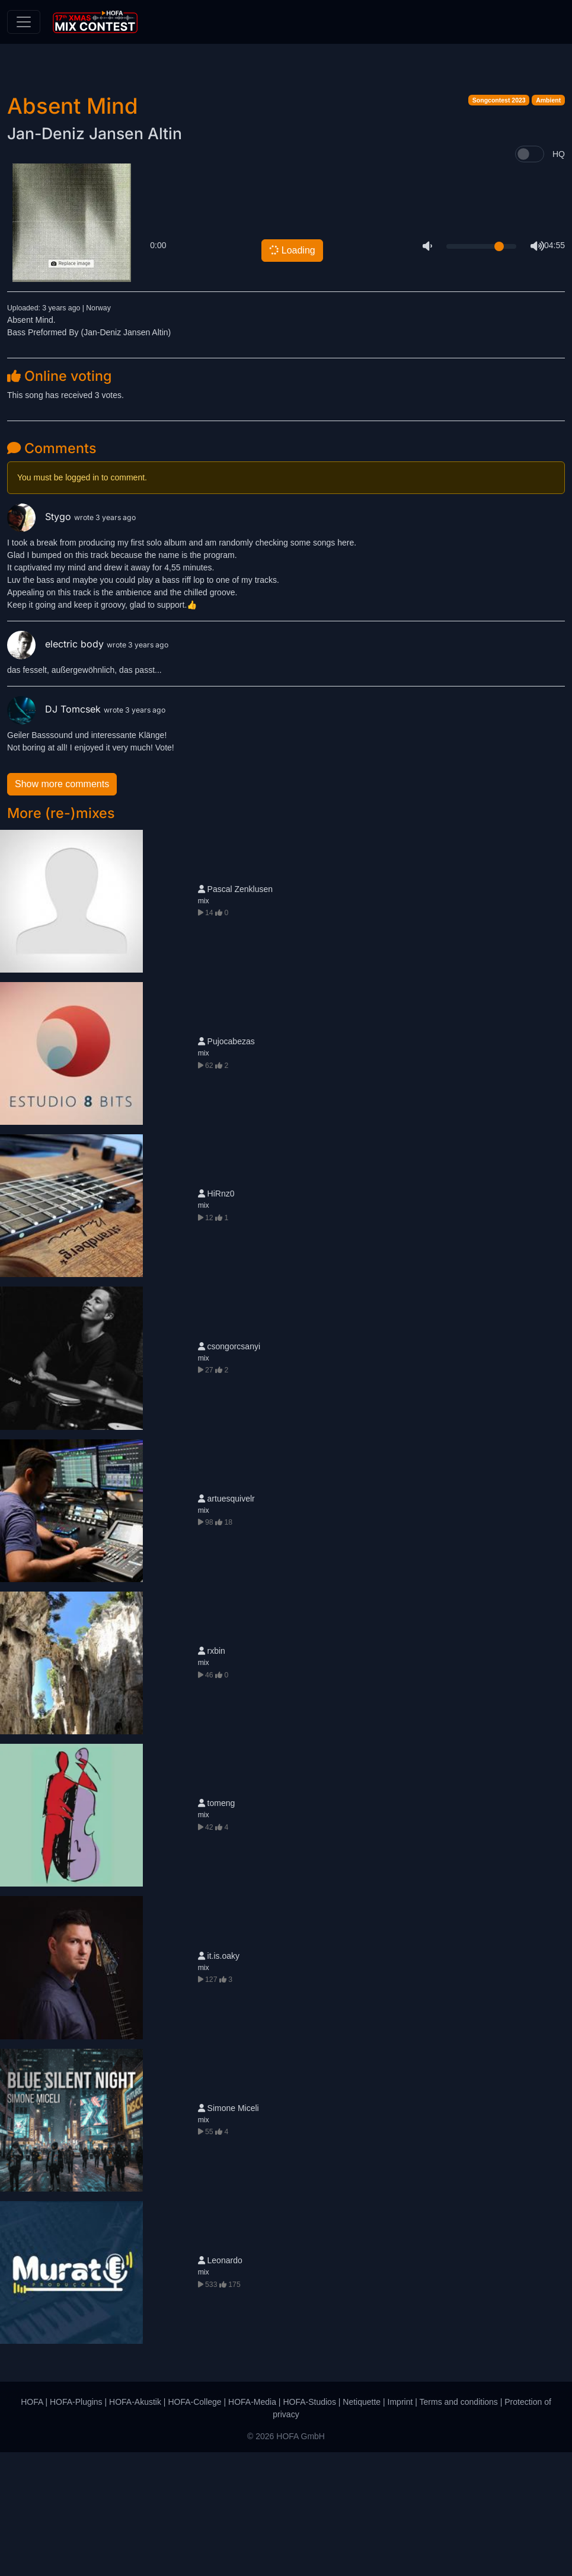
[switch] (529, 278)
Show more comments (62, 907)
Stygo (40, 640)
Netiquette (362, 2525)
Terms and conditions (459, 2525)
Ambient (548, 223)
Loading (291, 373)
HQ (558, 277)
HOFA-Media (252, 2525)
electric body (57, 768)
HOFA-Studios (309, 2525)
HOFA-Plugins (76, 2525)
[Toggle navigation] (23, 22)
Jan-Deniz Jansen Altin (94, 257)
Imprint (400, 2525)
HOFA (32, 2525)
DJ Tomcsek (55, 833)
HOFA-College (194, 2525)
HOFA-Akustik (135, 2525)
